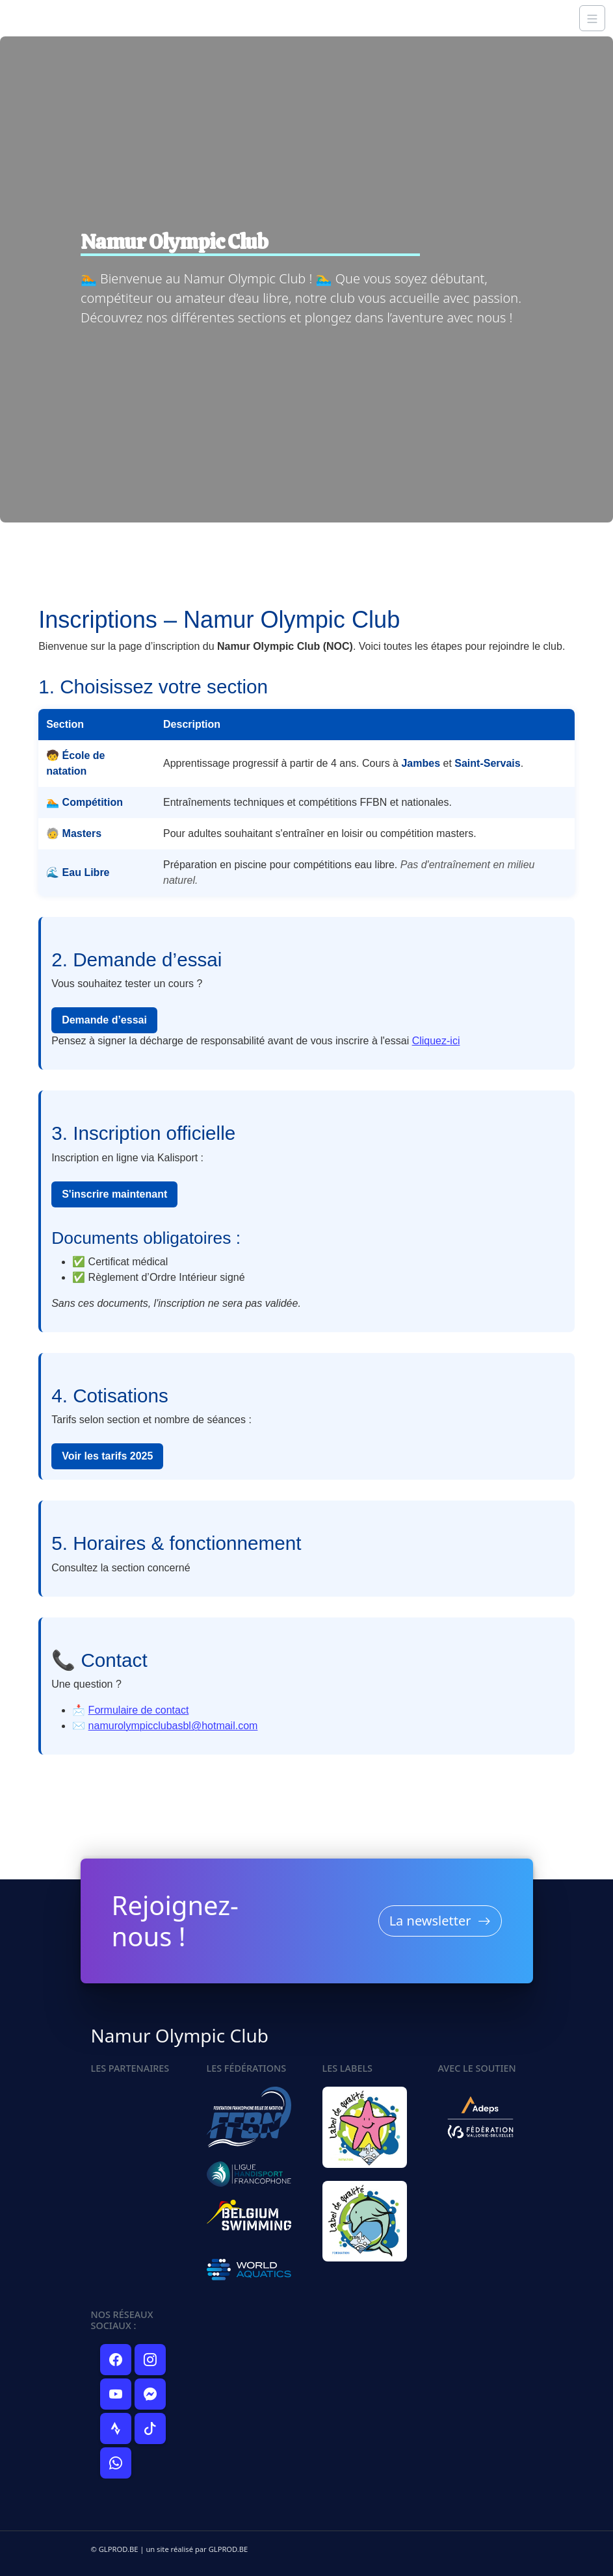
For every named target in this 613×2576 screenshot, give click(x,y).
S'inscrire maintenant (114, 1194)
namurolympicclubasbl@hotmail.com (173, 1725)
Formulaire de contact (138, 1710)
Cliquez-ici (436, 1040)
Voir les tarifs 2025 (107, 1456)
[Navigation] (592, 18)
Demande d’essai (104, 1019)
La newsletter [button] (440, 1930)
